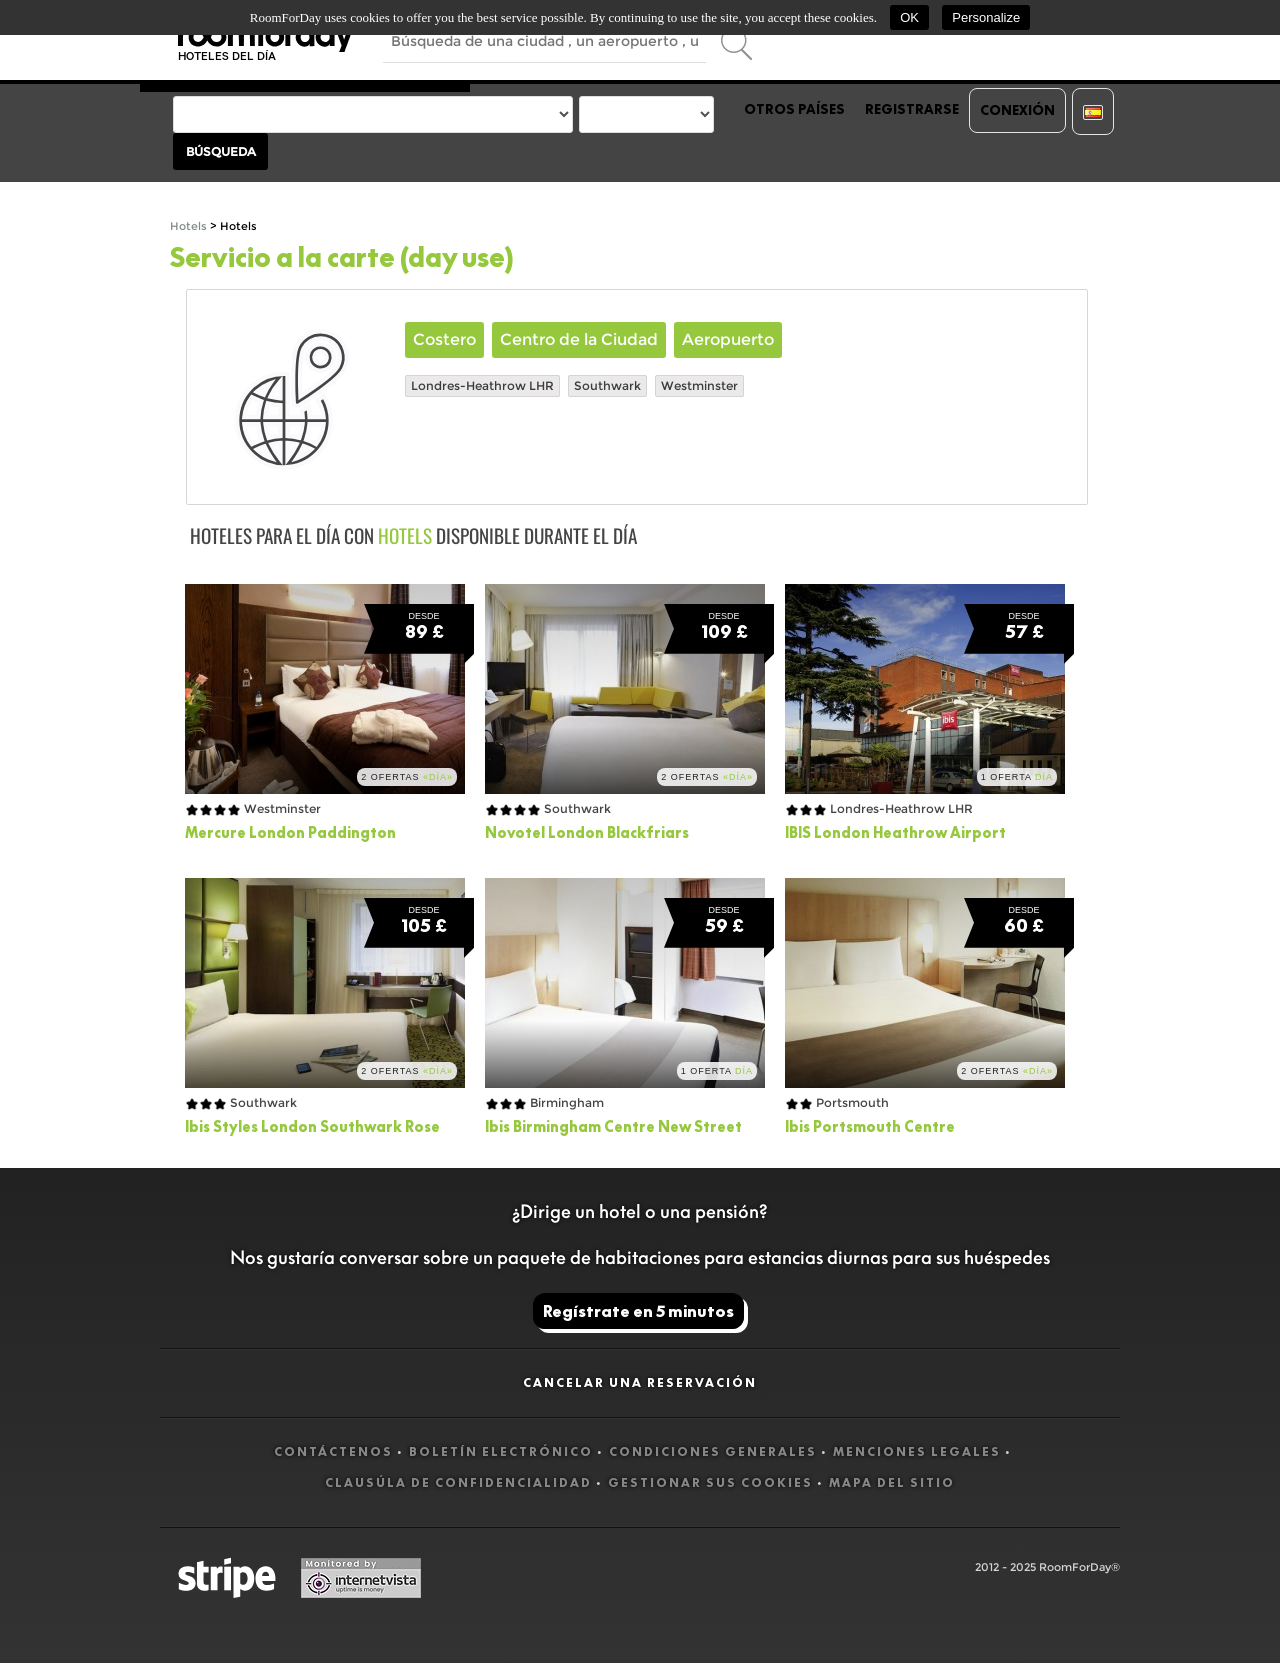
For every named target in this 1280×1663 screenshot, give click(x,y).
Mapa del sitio (892, 1482)
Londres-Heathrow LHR (482, 385)
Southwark (607, 385)
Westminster (699, 385)
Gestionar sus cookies (710, 1482)
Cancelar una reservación (640, 1382)
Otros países (794, 109)
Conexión (1017, 110)
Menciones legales (917, 1451)
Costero (444, 339)
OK (909, 17)
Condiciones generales (713, 1451)
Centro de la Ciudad (579, 339)
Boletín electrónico (501, 1451)
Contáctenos (333, 1451)
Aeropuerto (728, 339)
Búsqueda (221, 151)
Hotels (188, 226)
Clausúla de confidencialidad (458, 1482)
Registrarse (912, 109)
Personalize (986, 17)
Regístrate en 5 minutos (638, 1311)
